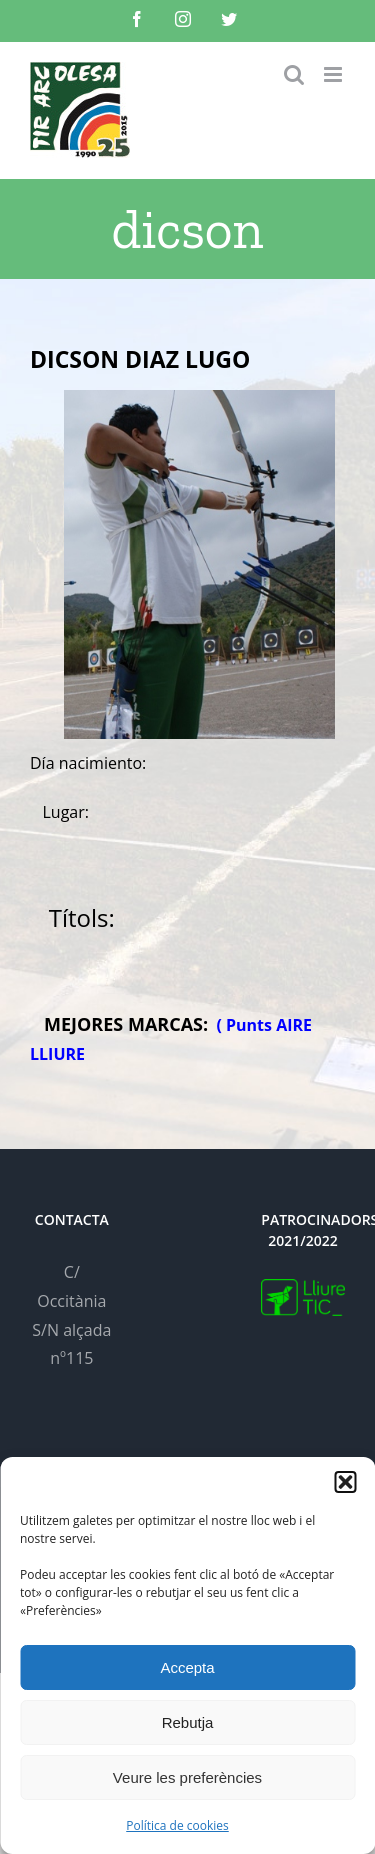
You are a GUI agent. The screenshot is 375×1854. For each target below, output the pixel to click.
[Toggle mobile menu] (334, 74)
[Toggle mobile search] (294, 74)
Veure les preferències (187, 1777)
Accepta (187, 1667)
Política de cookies (177, 1825)
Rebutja (188, 1722)
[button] (345, 1482)
